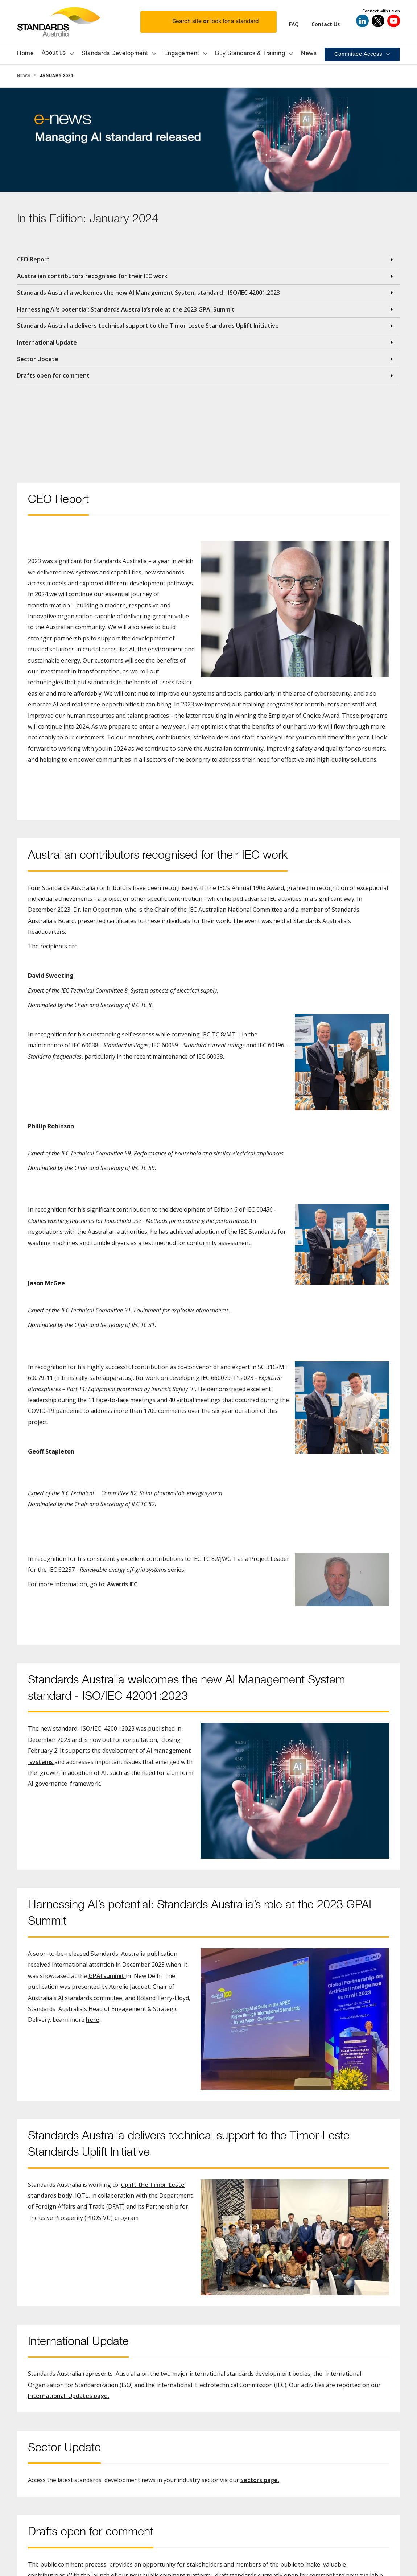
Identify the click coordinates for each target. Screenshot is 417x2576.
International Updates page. (68, 2396)
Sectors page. (259, 2480)
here (92, 2020)
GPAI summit (107, 1976)
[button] (213, 22)
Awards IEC (122, 1584)
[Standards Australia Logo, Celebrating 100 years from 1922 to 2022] (78, 22)
